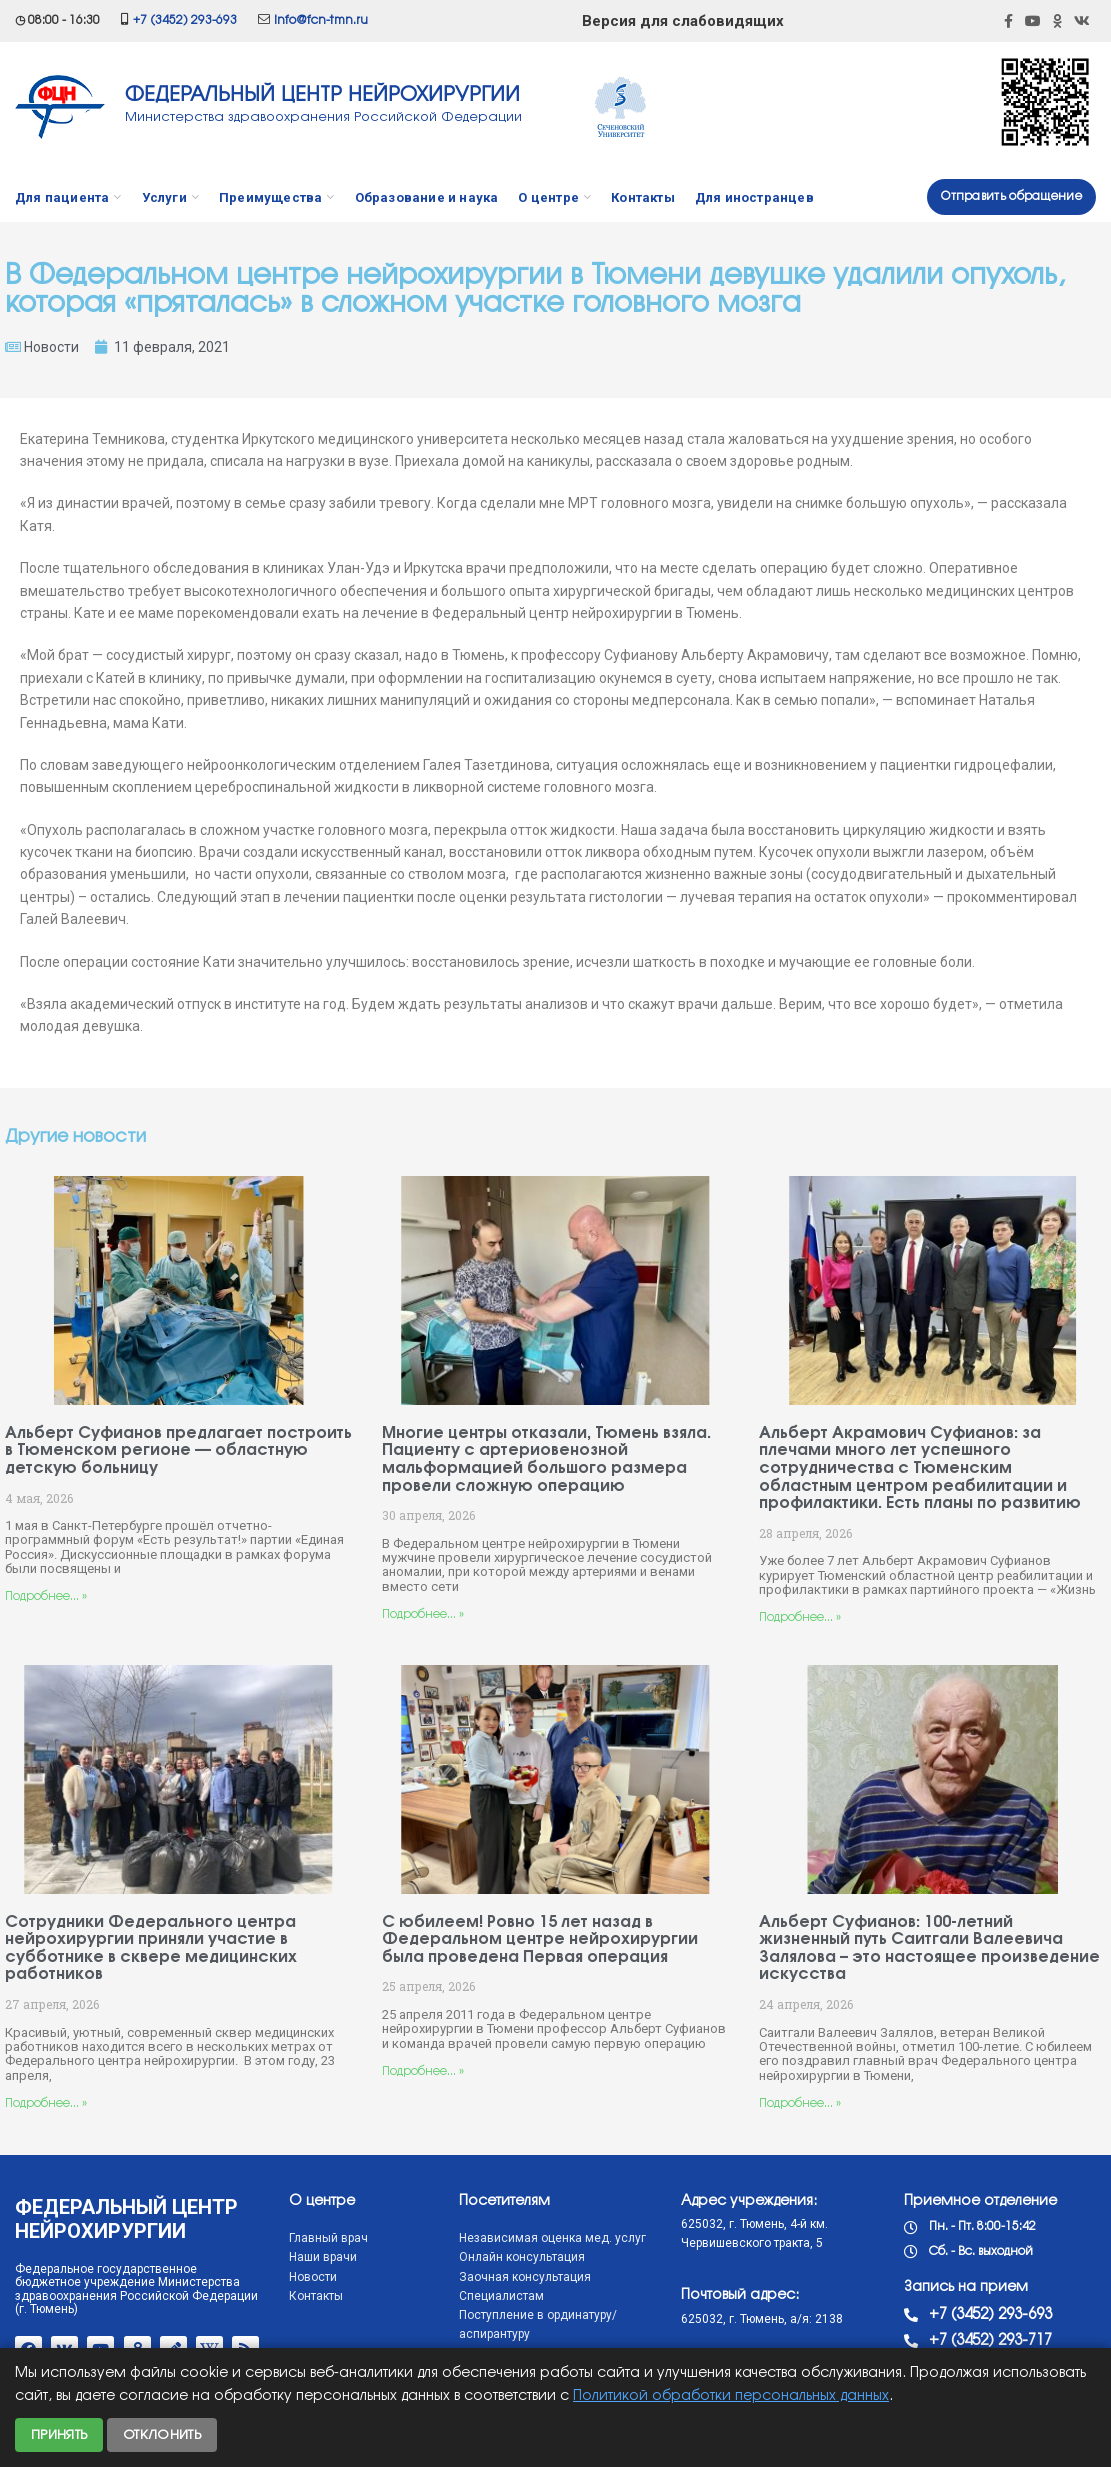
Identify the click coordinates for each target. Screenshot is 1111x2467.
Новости (51, 347)
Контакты (316, 2296)
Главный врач (328, 2238)
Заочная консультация (525, 2277)
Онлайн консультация (522, 2257)
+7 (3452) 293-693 (185, 20)
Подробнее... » (46, 1596)
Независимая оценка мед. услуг (552, 2238)
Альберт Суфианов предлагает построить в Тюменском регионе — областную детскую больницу (178, 1451)
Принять (59, 2435)
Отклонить (162, 2435)
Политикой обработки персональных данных (731, 2396)
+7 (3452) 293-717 (990, 2341)
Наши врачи (323, 2257)
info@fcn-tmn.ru (321, 20)
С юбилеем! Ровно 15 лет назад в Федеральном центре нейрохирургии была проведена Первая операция (540, 1940)
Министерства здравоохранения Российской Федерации (323, 117)
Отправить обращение (1011, 196)
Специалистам (501, 2296)
